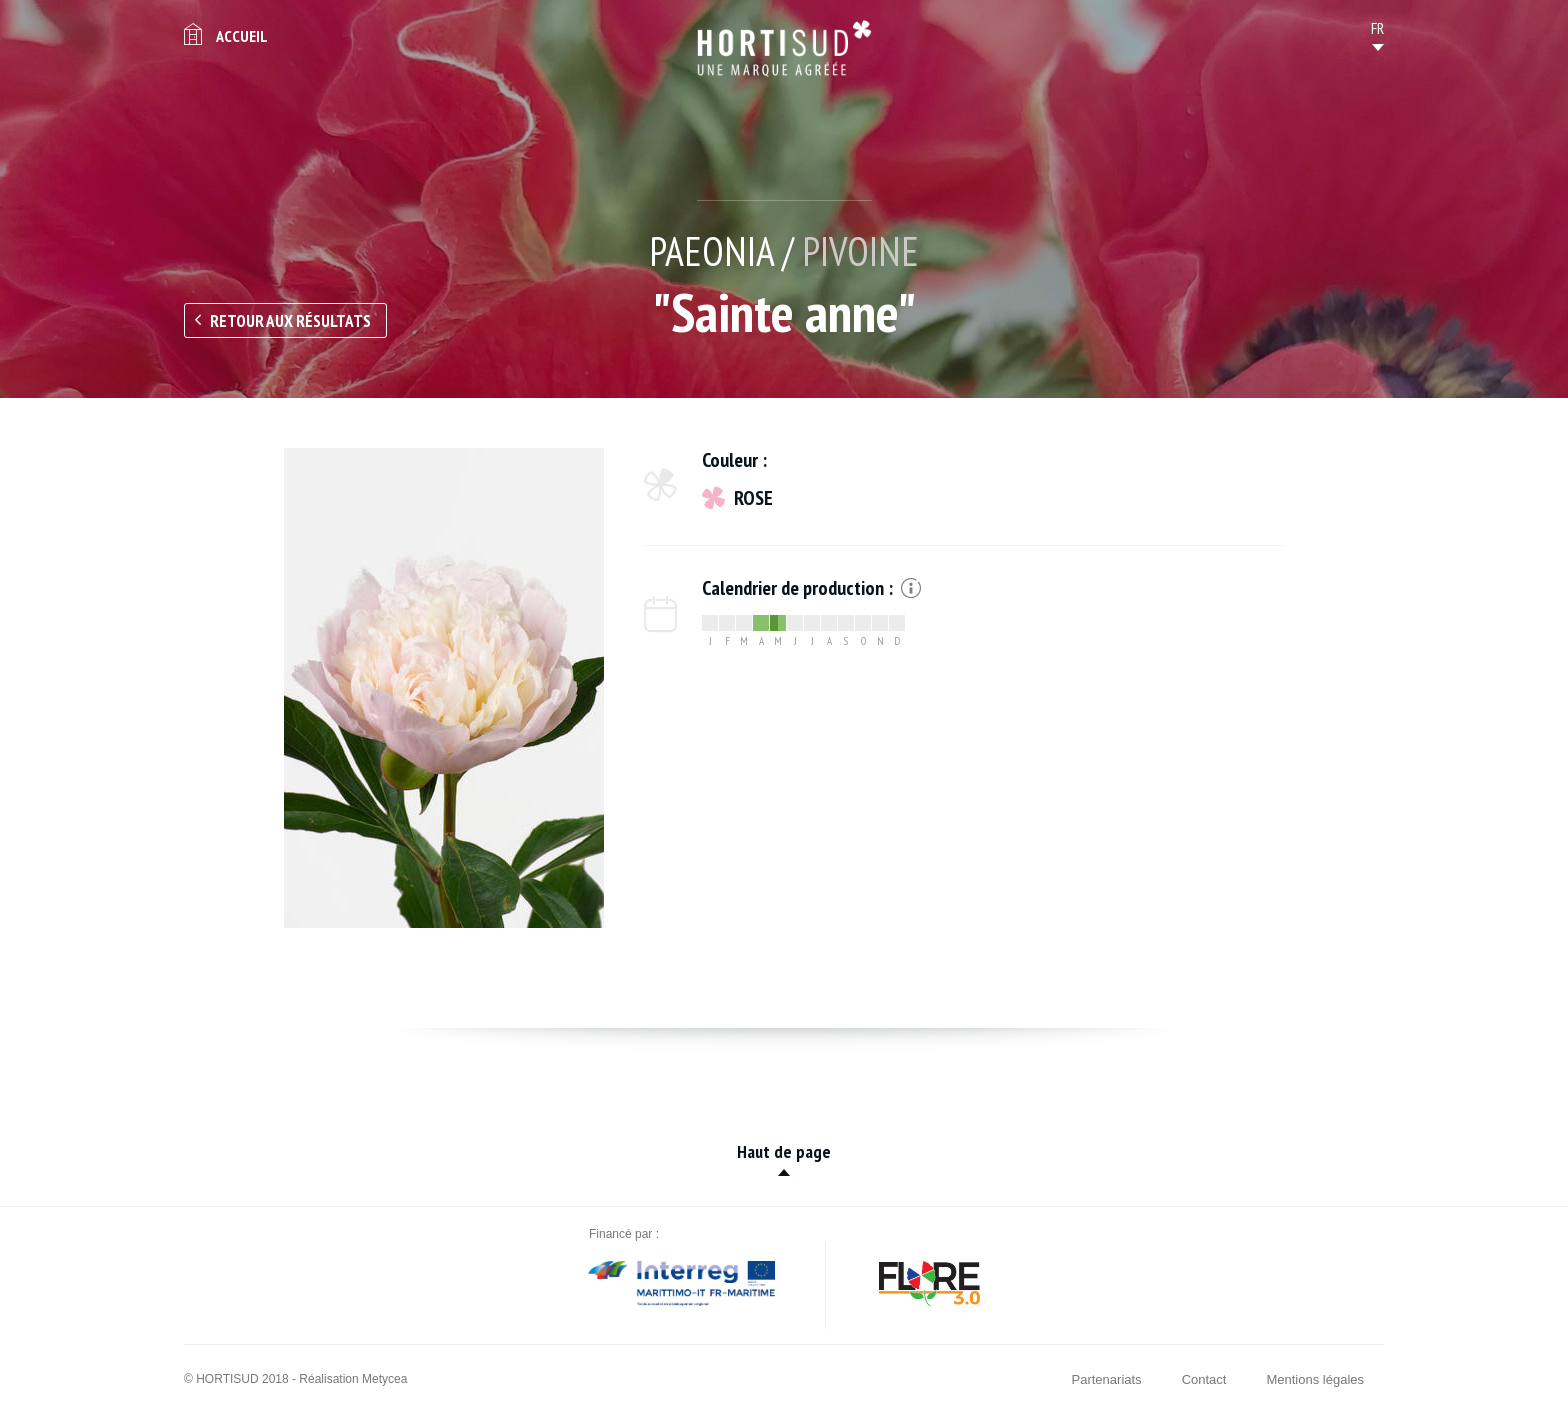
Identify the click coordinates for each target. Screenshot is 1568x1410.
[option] (444, 688)
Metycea (384, 1379)
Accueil (242, 36)
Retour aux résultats (290, 321)
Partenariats (1107, 1379)
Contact (1204, 1379)
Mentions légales (1315, 1379)
